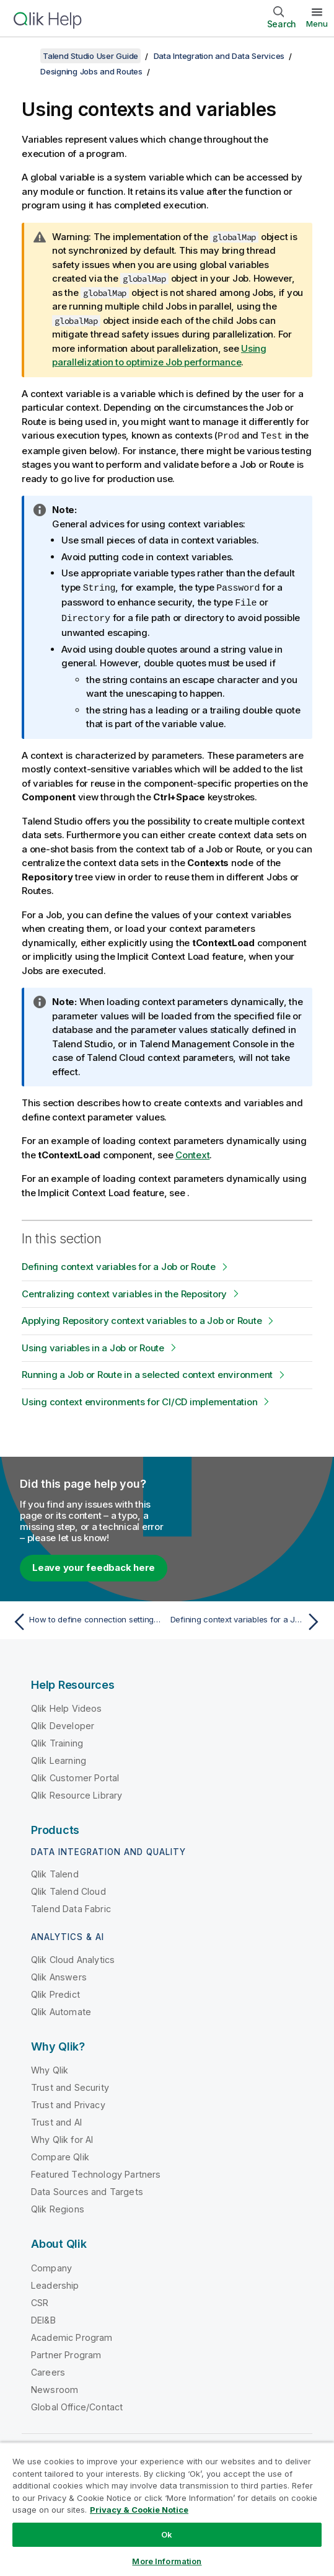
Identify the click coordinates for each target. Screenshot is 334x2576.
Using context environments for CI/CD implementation (139, 1399)
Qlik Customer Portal (75, 1775)
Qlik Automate (61, 2009)
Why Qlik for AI (62, 2137)
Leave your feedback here (93, 1565)
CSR (39, 2300)
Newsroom (54, 2387)
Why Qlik (49, 2067)
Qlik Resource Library (76, 1792)
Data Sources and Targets (87, 2189)
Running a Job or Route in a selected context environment (147, 1372)
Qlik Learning (58, 1758)
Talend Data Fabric (71, 1906)
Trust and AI (56, 2119)
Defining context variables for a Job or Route (119, 1264)
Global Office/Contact (77, 2404)
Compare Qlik (60, 2154)
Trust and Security (70, 2085)
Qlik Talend (55, 1871)
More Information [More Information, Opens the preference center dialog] (166, 2561)
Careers (48, 2369)
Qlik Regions (57, 2206)
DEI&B (43, 2317)
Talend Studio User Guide (90, 56)
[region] (167, 2509)
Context (192, 1152)
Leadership (55, 2283)
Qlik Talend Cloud (68, 1889)
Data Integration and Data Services (219, 56)
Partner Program (66, 2352)
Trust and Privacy (68, 2102)
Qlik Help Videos (66, 1706)
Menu (317, 24)
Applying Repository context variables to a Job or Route (141, 1318)
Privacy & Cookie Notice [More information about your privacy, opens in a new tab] (139, 2510)
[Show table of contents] (24, 56)
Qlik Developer (62, 1723)
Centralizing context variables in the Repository (124, 1291)
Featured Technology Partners (95, 2172)
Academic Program (72, 2335)
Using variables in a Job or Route (93, 1345)
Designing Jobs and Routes (91, 71)
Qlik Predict (55, 1992)
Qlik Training (57, 1740)
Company (51, 2265)
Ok (166, 2534)
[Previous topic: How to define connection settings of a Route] (86, 1619)
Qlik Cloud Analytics (73, 1957)
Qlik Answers (59, 1974)
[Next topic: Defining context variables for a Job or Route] (247, 1619)
